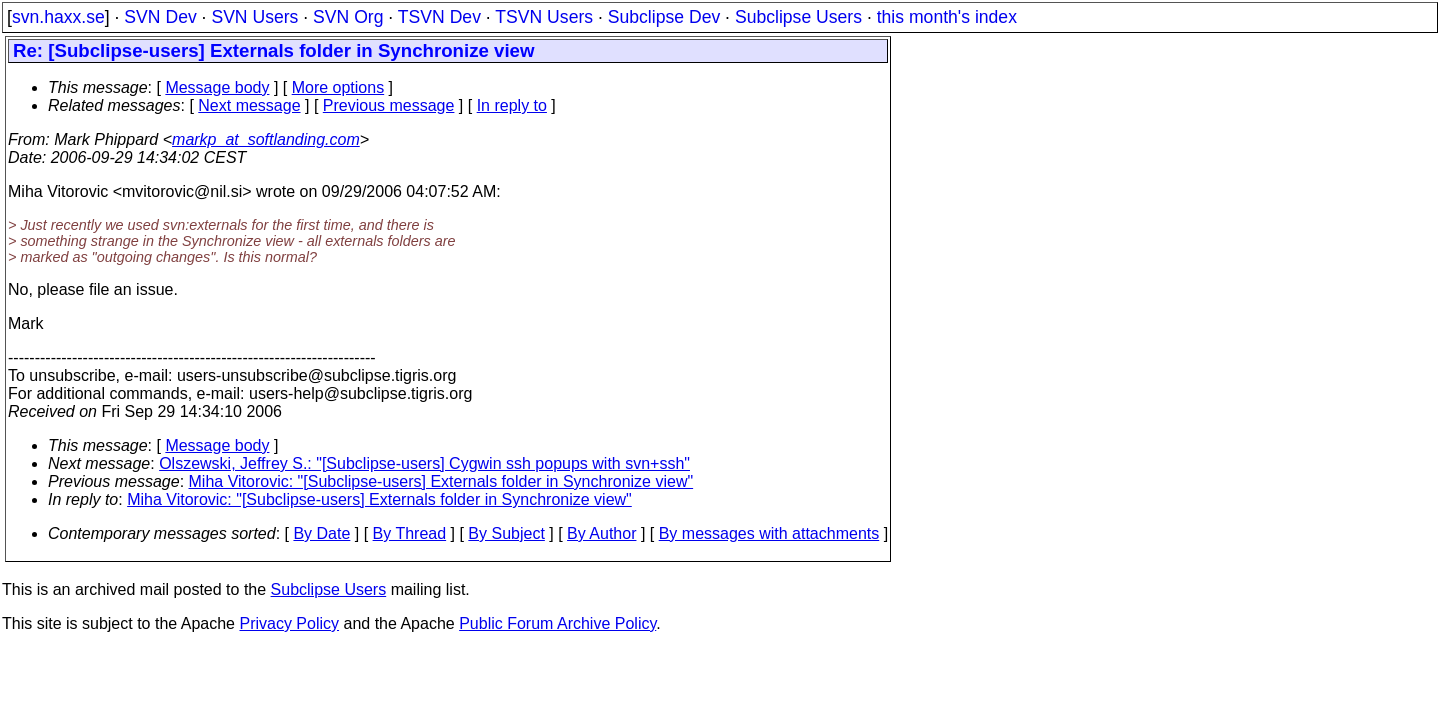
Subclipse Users (798, 17)
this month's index (947, 17)
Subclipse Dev (664, 17)
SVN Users (254, 17)
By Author (601, 533)
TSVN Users (544, 17)
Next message (249, 105)
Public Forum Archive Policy (557, 623)
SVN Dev (160, 17)
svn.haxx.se (58, 17)
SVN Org (348, 17)
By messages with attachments (769, 533)
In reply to (512, 105)
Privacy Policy (289, 623)
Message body (217, 87)
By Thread (410, 533)
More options (338, 87)
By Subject (506, 533)
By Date (321, 533)
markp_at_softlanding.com (266, 139)
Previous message (389, 105)
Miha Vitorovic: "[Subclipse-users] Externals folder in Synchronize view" (441, 481)
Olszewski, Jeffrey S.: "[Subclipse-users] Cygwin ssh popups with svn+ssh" (424, 463)
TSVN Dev (439, 17)
